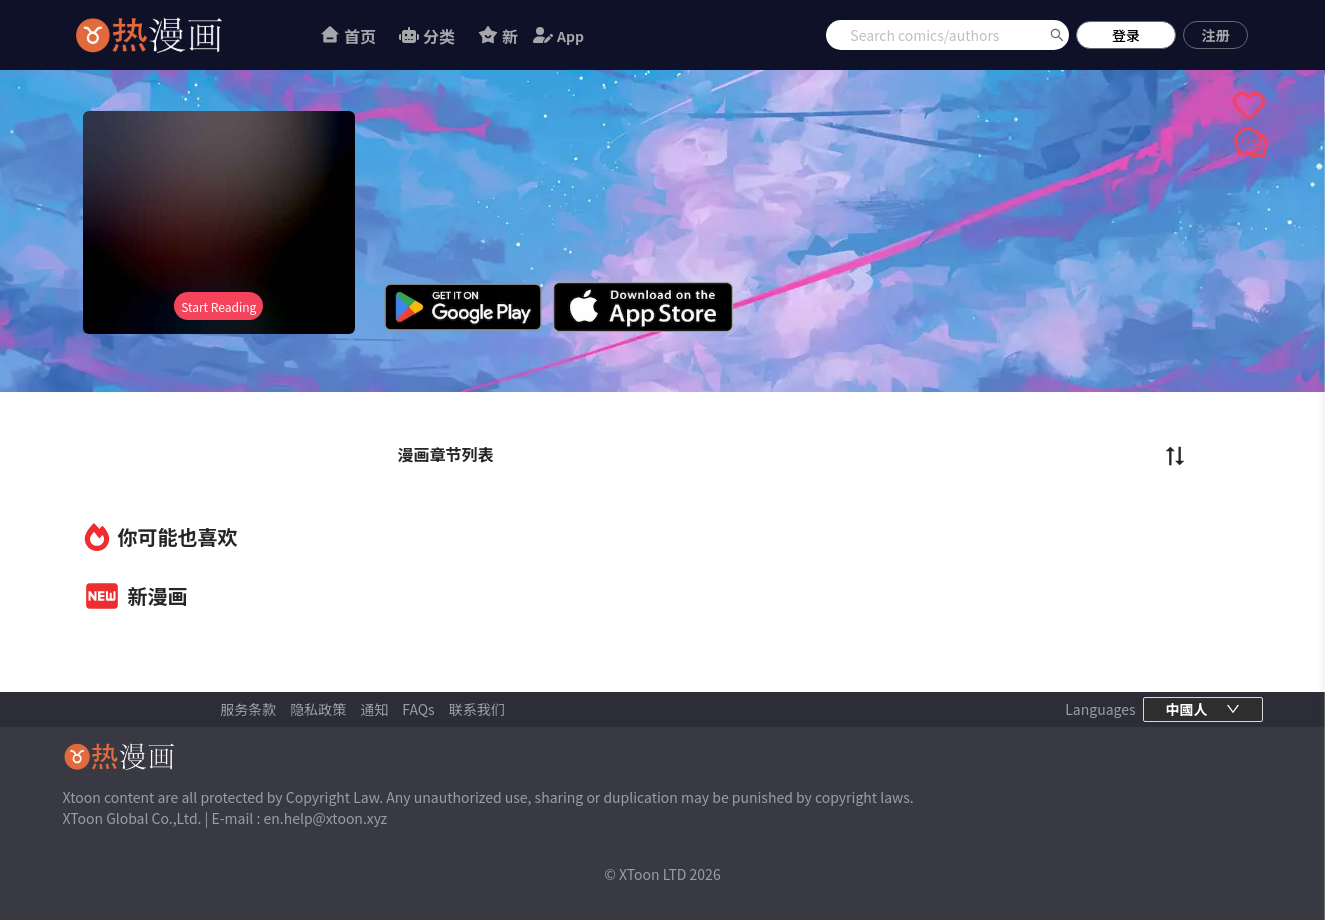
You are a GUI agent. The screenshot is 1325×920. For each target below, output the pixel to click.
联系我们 (477, 709)
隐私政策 (318, 709)
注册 (1216, 35)
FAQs (418, 709)
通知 (374, 709)
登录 (1126, 35)
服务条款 (248, 709)
